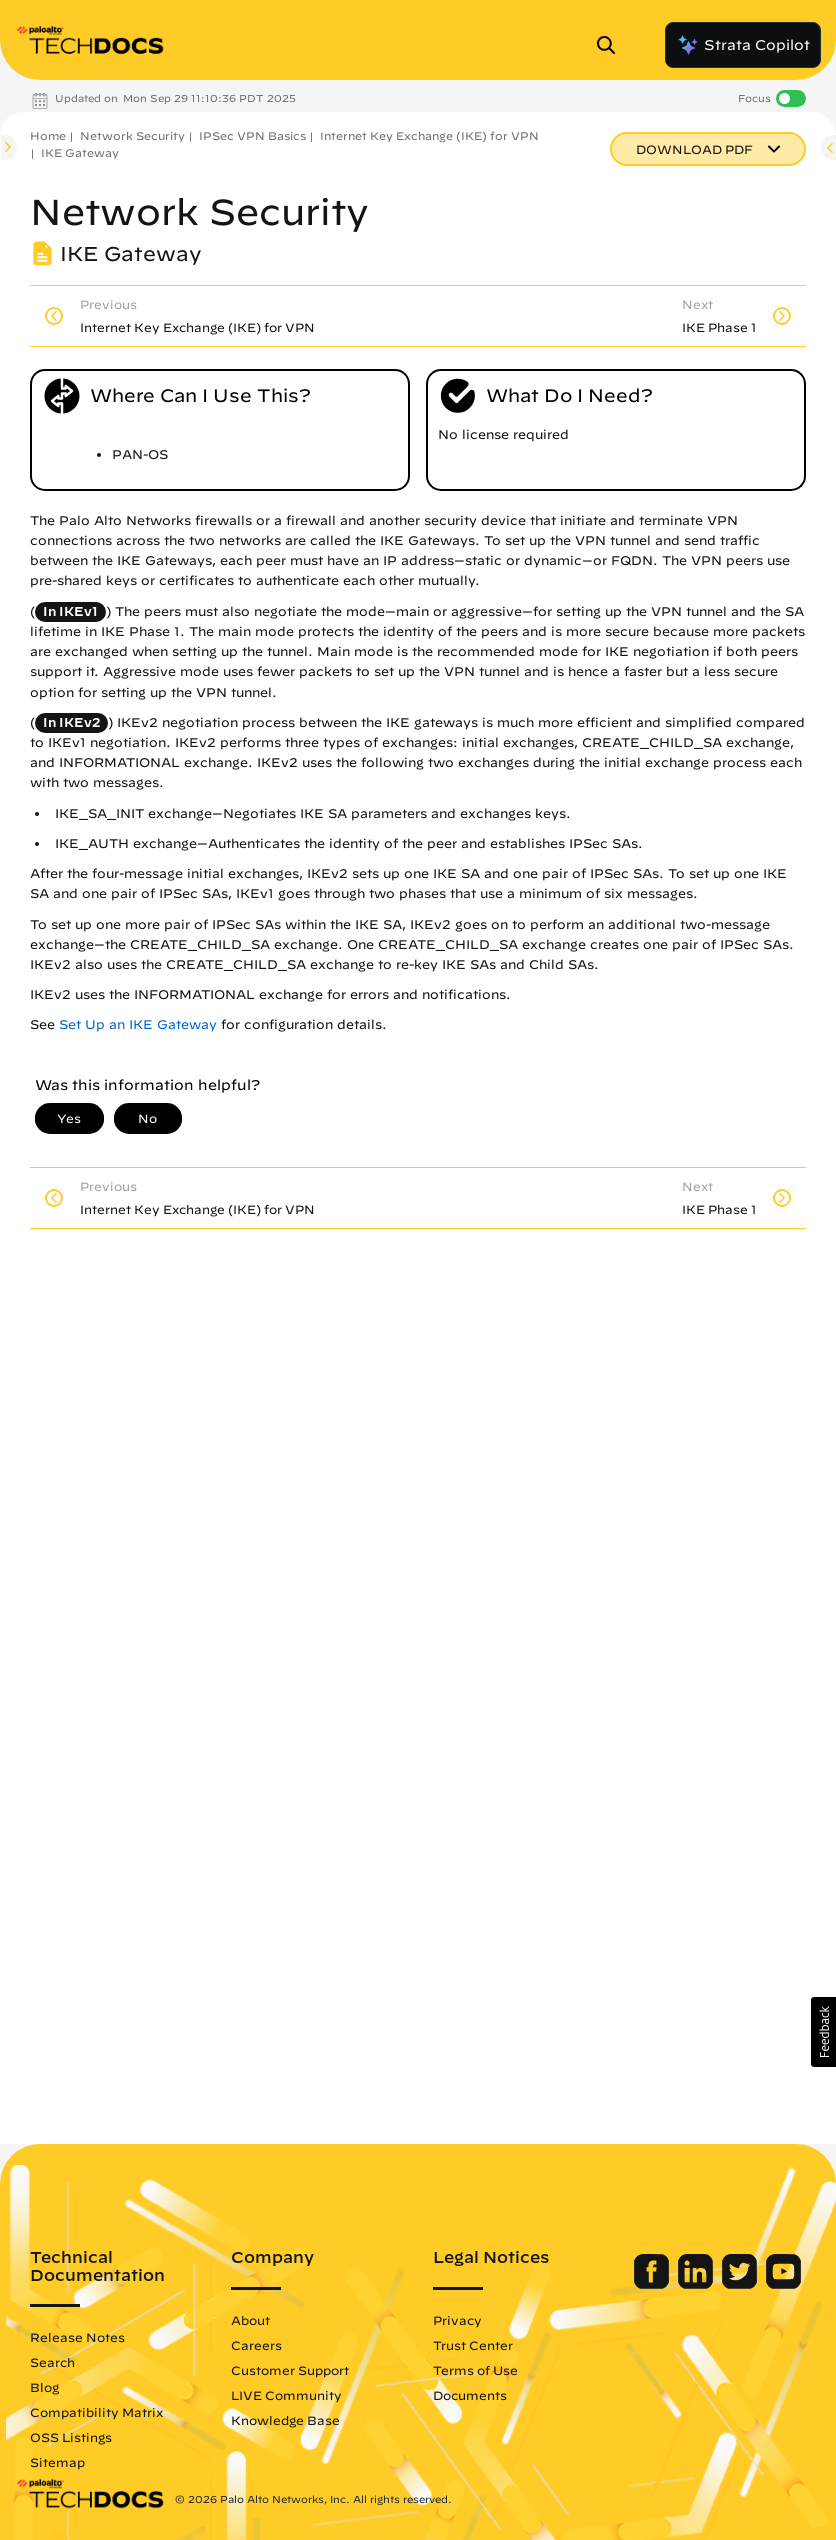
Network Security (132, 135)
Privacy (457, 2320)
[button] (823, 2032)
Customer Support (290, 2370)
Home (48, 135)
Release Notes (77, 2337)
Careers (256, 2345)
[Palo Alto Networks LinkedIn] (697, 2284)
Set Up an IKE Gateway (138, 1024)
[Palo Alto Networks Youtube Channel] (783, 2284)
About (250, 2320)
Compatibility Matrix (96, 2412)
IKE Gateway (80, 152)
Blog (44, 2387)
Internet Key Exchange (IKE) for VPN (429, 135)
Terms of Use (475, 2370)
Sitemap (57, 2462)
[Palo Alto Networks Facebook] (653, 2284)
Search (52, 2362)
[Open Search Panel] (612, 45)
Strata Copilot (743, 45)
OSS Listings (71, 2437)
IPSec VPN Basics (252, 135)
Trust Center (473, 2345)
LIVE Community (286, 2395)
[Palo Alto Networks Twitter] (741, 2284)
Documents (470, 2395)
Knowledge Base (285, 2420)
